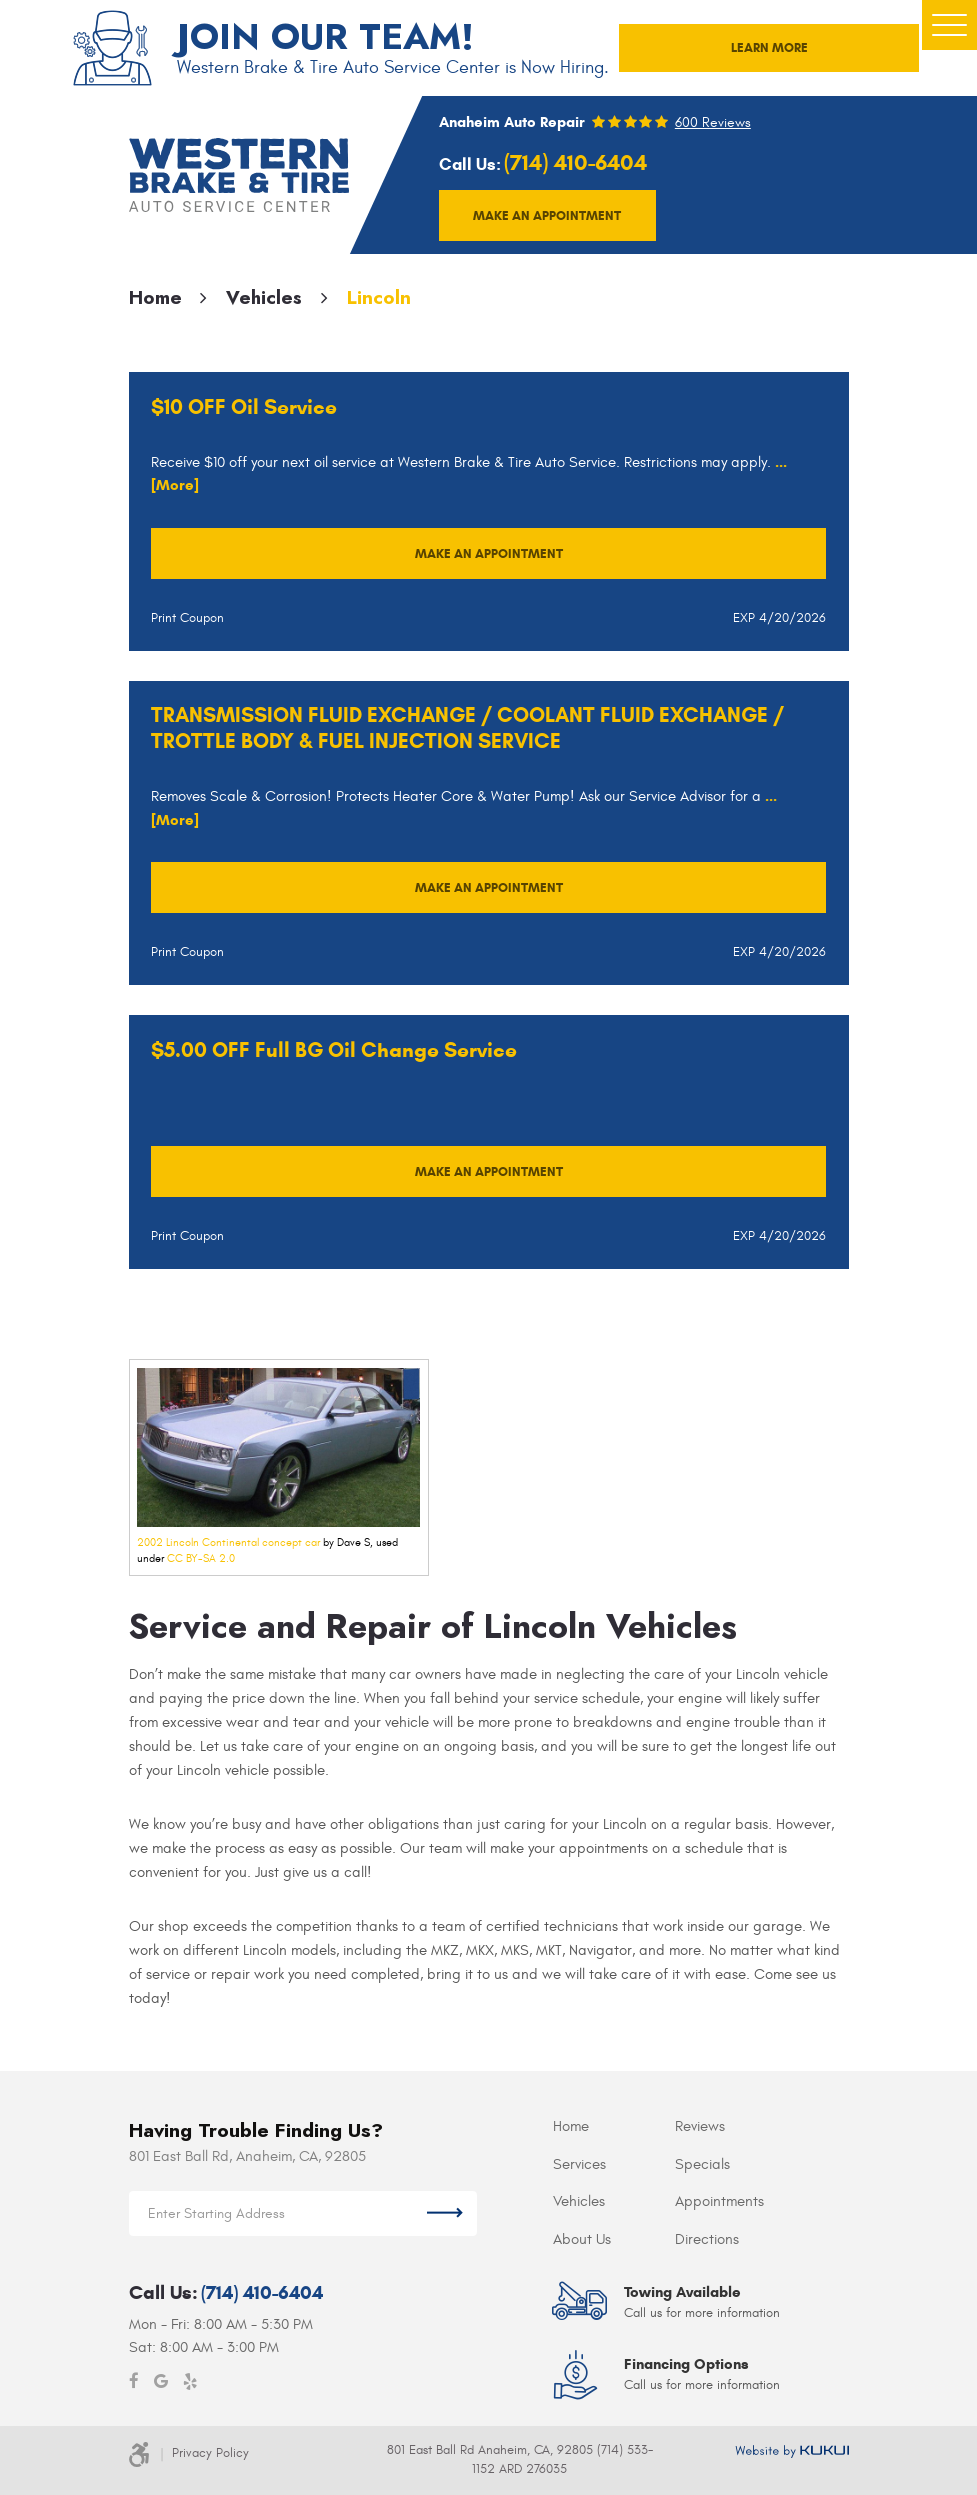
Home (155, 298)
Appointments (719, 2201)
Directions (707, 2239)
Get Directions (444, 2213)
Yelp (190, 2381)
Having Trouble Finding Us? (256, 2130)
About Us (582, 2239)
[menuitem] (614, 2127)
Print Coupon (187, 618)
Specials (702, 2164)
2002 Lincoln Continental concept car (228, 1542)
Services (579, 2164)
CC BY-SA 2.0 (201, 1558)
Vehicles (264, 298)
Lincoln (379, 298)
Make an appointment (547, 215)
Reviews (700, 2126)
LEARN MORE (769, 47)
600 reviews (713, 123)
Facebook (134, 2381)
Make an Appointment (489, 553)
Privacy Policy (210, 2453)
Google (161, 2381)
